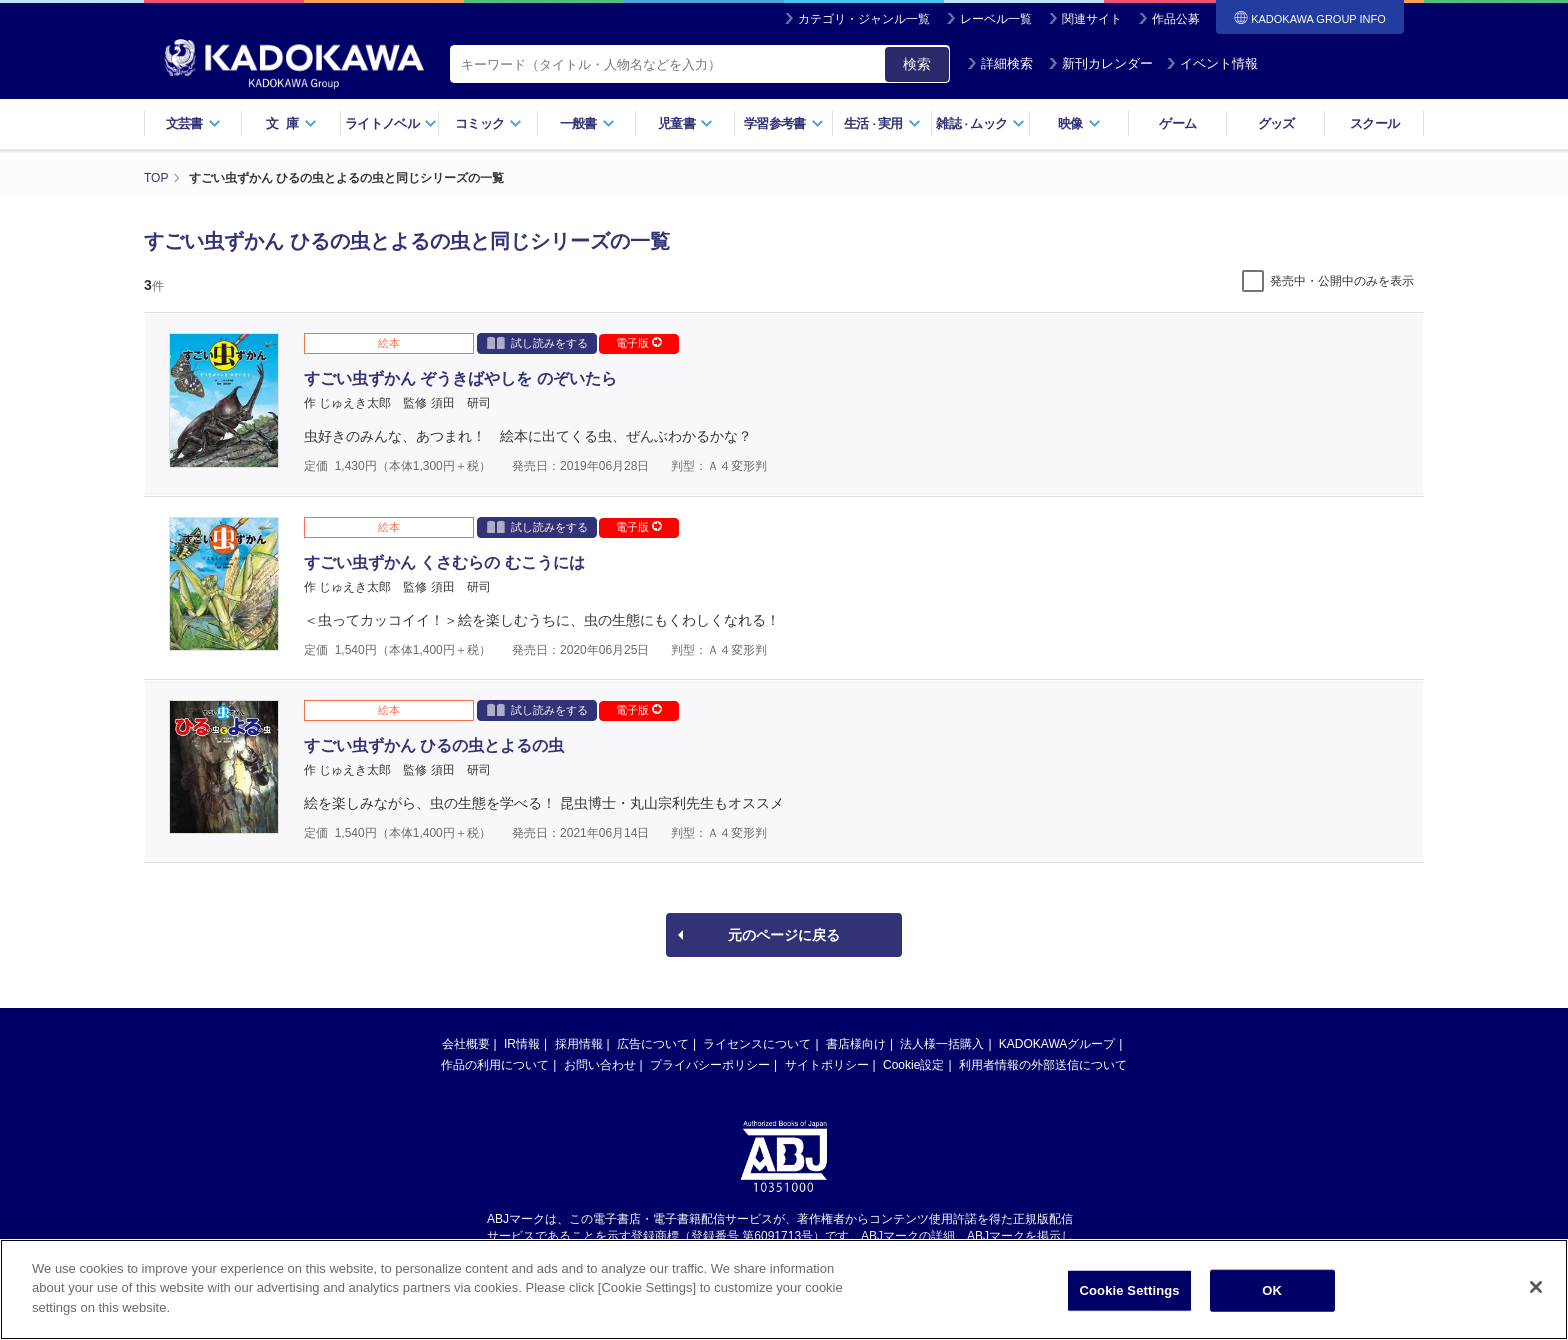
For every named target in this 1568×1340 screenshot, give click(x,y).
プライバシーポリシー (710, 1065)
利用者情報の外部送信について (1043, 1065)
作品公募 (1176, 19)
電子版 (639, 343)
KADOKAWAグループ (1057, 1044)
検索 (917, 64)
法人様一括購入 (942, 1044)
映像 (1079, 123)
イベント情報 (1212, 63)
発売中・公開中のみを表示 (1342, 281)
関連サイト (1092, 19)
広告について (653, 1044)
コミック (488, 123)
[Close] (1536, 1294)
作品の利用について (495, 1065)
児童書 (685, 123)
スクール (1374, 123)
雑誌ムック (980, 123)
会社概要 (466, 1044)
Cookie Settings (1130, 1297)
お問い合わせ (600, 1065)
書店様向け (856, 1044)
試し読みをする (537, 342)
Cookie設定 (913, 1065)
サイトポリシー (827, 1065)
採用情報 (579, 1044)
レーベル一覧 (996, 19)
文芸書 (193, 123)
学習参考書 (784, 123)
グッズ (1276, 123)
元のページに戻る (784, 935)
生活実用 (882, 123)
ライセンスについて (757, 1044)
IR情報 (522, 1044)
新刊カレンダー (1100, 63)
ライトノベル (391, 123)
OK (1272, 1297)
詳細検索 (1000, 63)
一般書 (587, 123)
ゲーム (1177, 123)
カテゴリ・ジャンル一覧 (864, 19)
